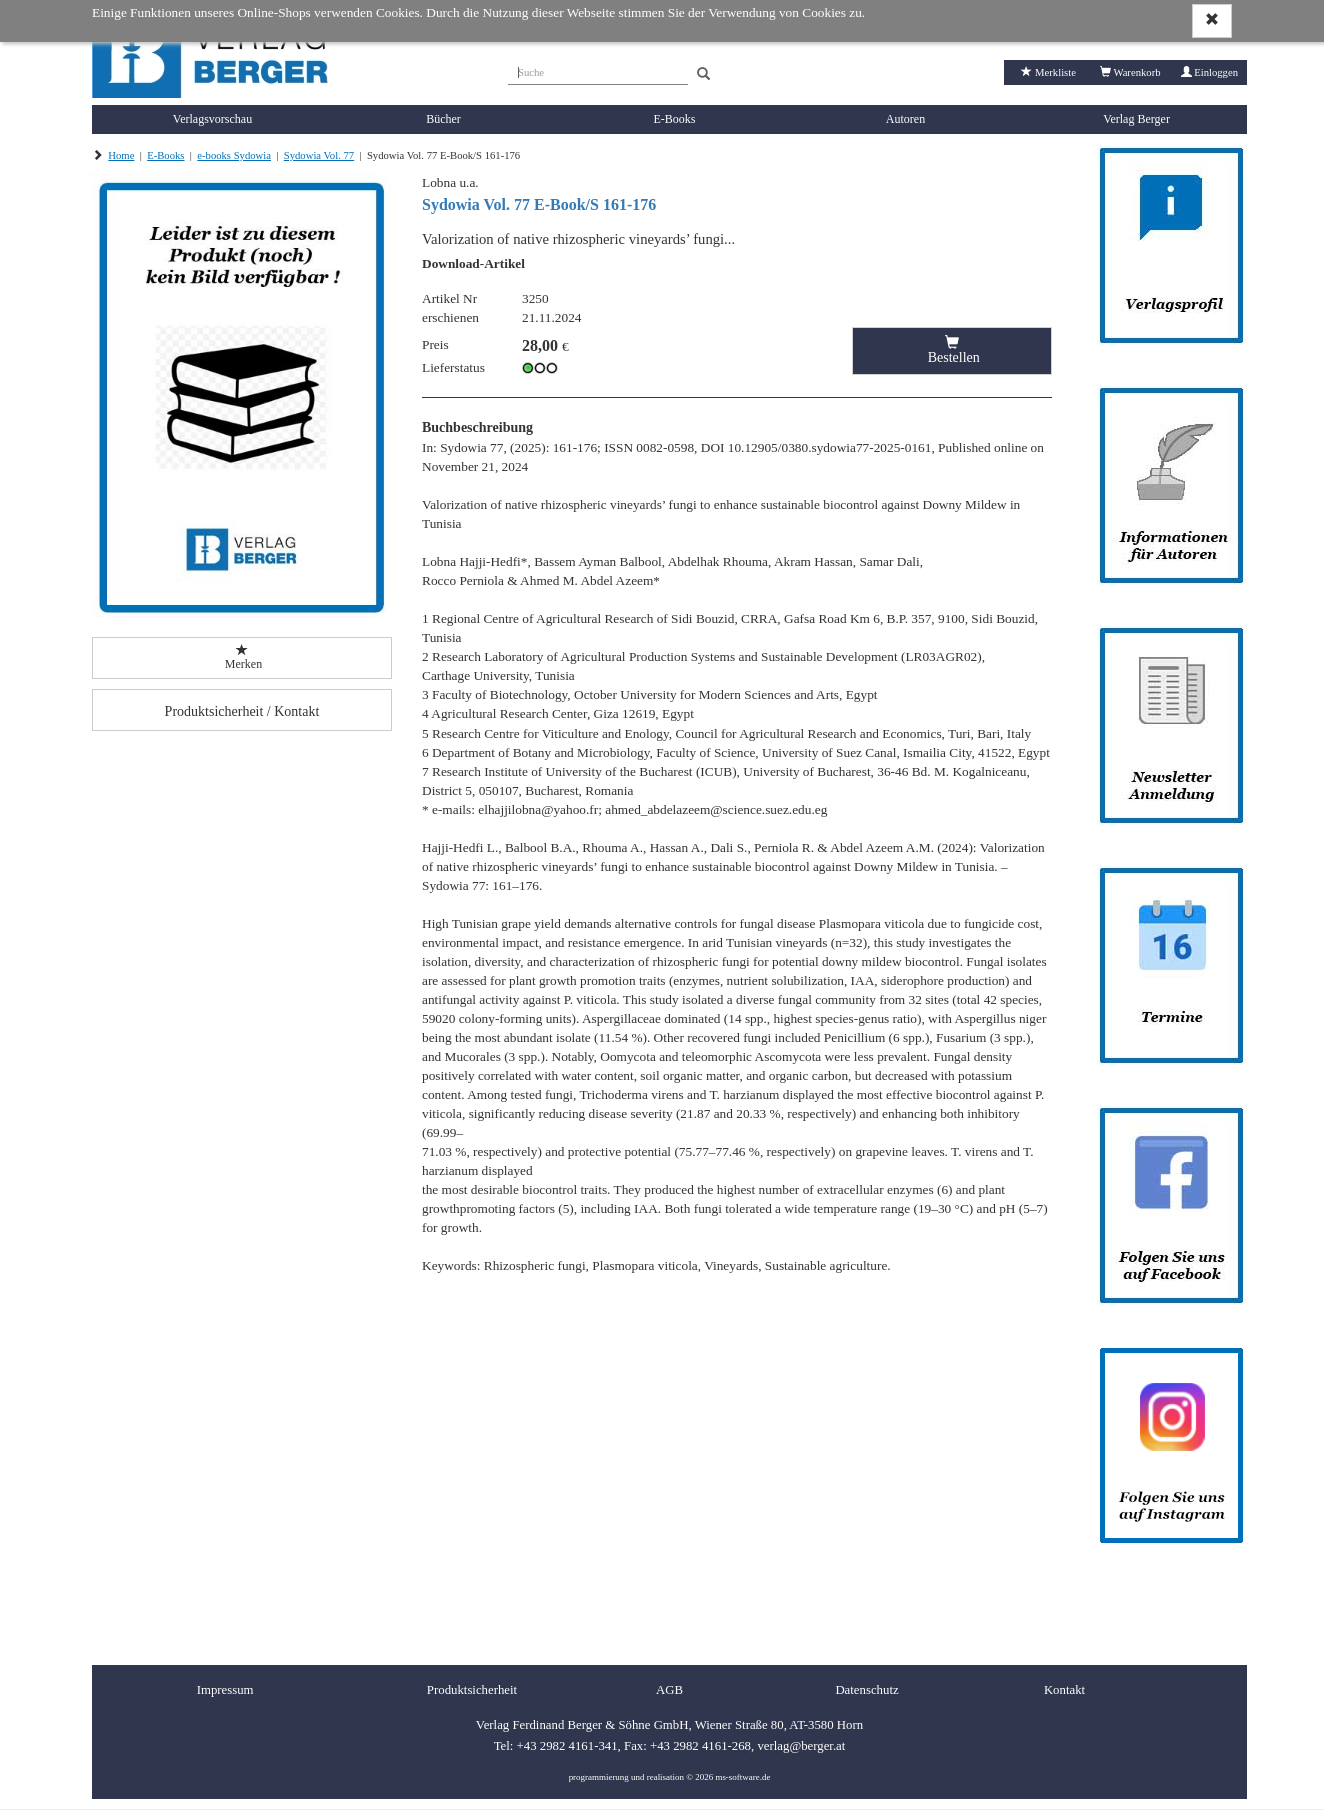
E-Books (675, 119)
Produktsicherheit (472, 1690)
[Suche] (598, 70)
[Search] (703, 74)
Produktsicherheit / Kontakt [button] (242, 711)
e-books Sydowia (234, 155)
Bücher (443, 119)
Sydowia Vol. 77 (319, 155)
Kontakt (1064, 1690)
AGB (669, 1690)
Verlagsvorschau (212, 119)
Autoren (905, 119)
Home (121, 155)
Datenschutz (866, 1690)
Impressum (225, 1690)
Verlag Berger (1136, 119)
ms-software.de (742, 1777)
